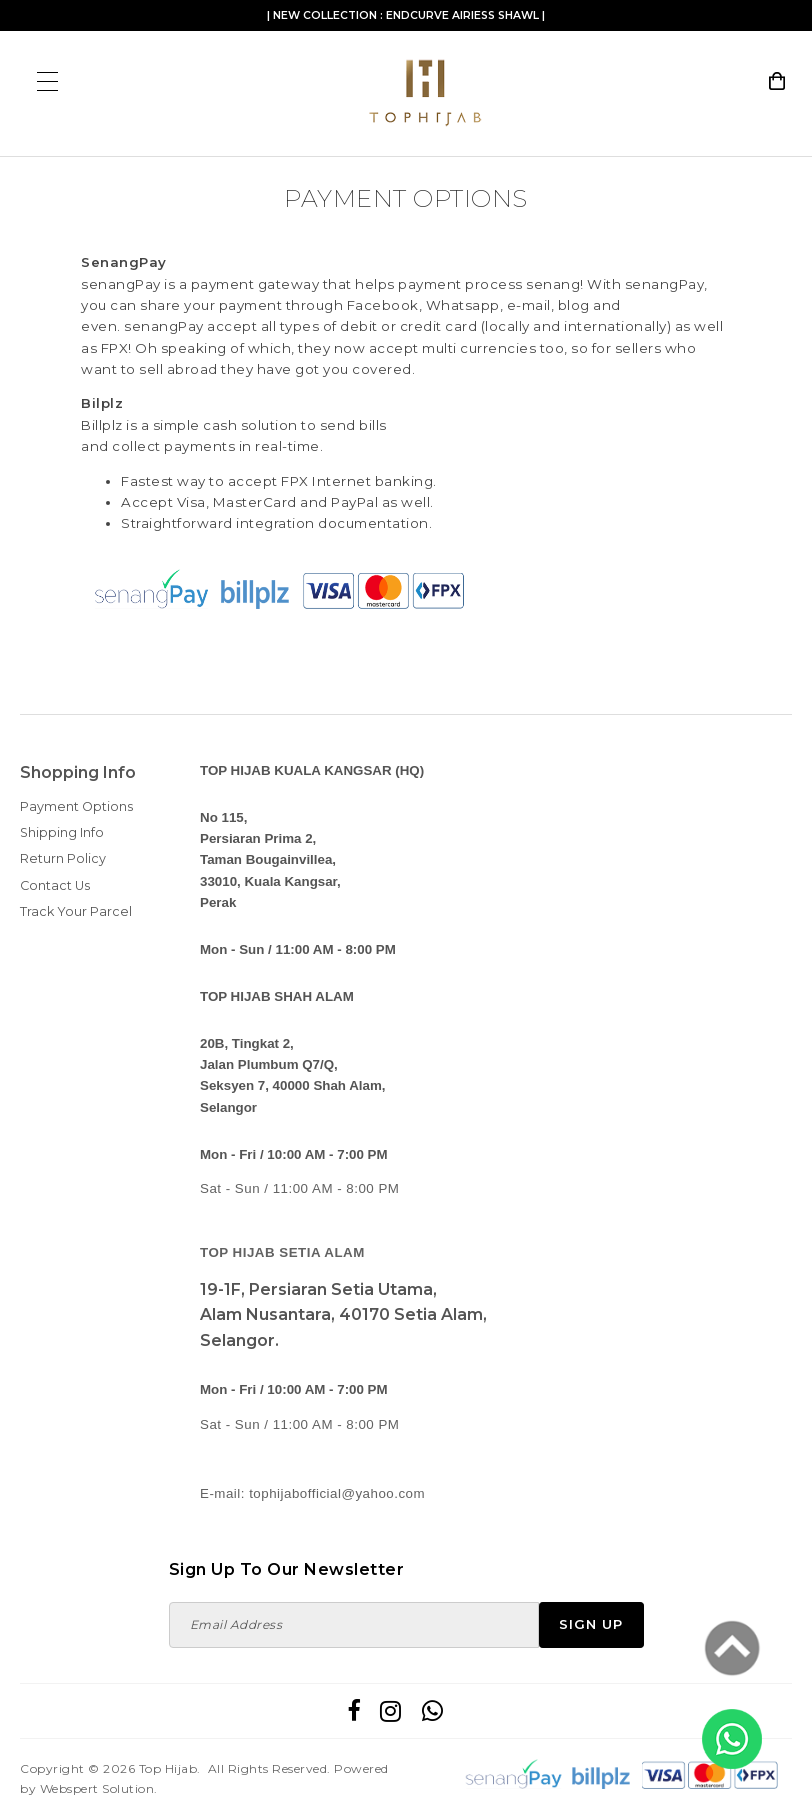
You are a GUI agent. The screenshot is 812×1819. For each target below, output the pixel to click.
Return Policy (63, 858)
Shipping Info (62, 832)
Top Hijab (168, 1768)
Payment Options (76, 806)
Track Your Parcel (76, 911)
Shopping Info (78, 772)
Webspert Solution (97, 1788)
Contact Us (55, 885)
